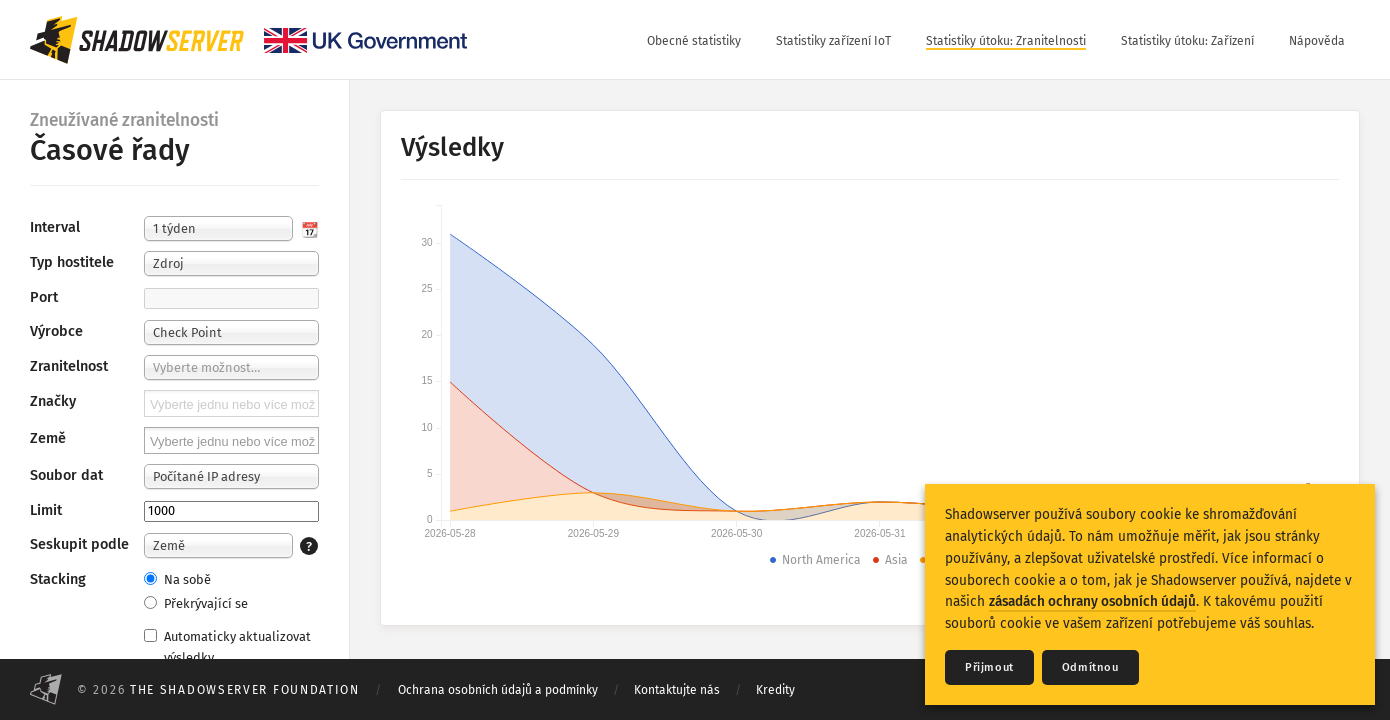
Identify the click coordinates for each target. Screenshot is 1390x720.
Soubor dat (66, 475)
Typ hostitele (72, 262)
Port (44, 297)
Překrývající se (196, 603)
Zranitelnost (69, 366)
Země (48, 438)
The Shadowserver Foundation (245, 690)
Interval (55, 227)
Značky (53, 401)
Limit (46, 510)
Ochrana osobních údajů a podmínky (498, 690)
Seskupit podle (79, 544)
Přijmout (989, 667)
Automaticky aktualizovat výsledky (227, 647)
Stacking (58, 579)
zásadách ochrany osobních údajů (1092, 601)
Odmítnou (1090, 667)
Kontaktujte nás (677, 690)
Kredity (775, 690)
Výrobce (56, 331)
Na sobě (177, 579)
